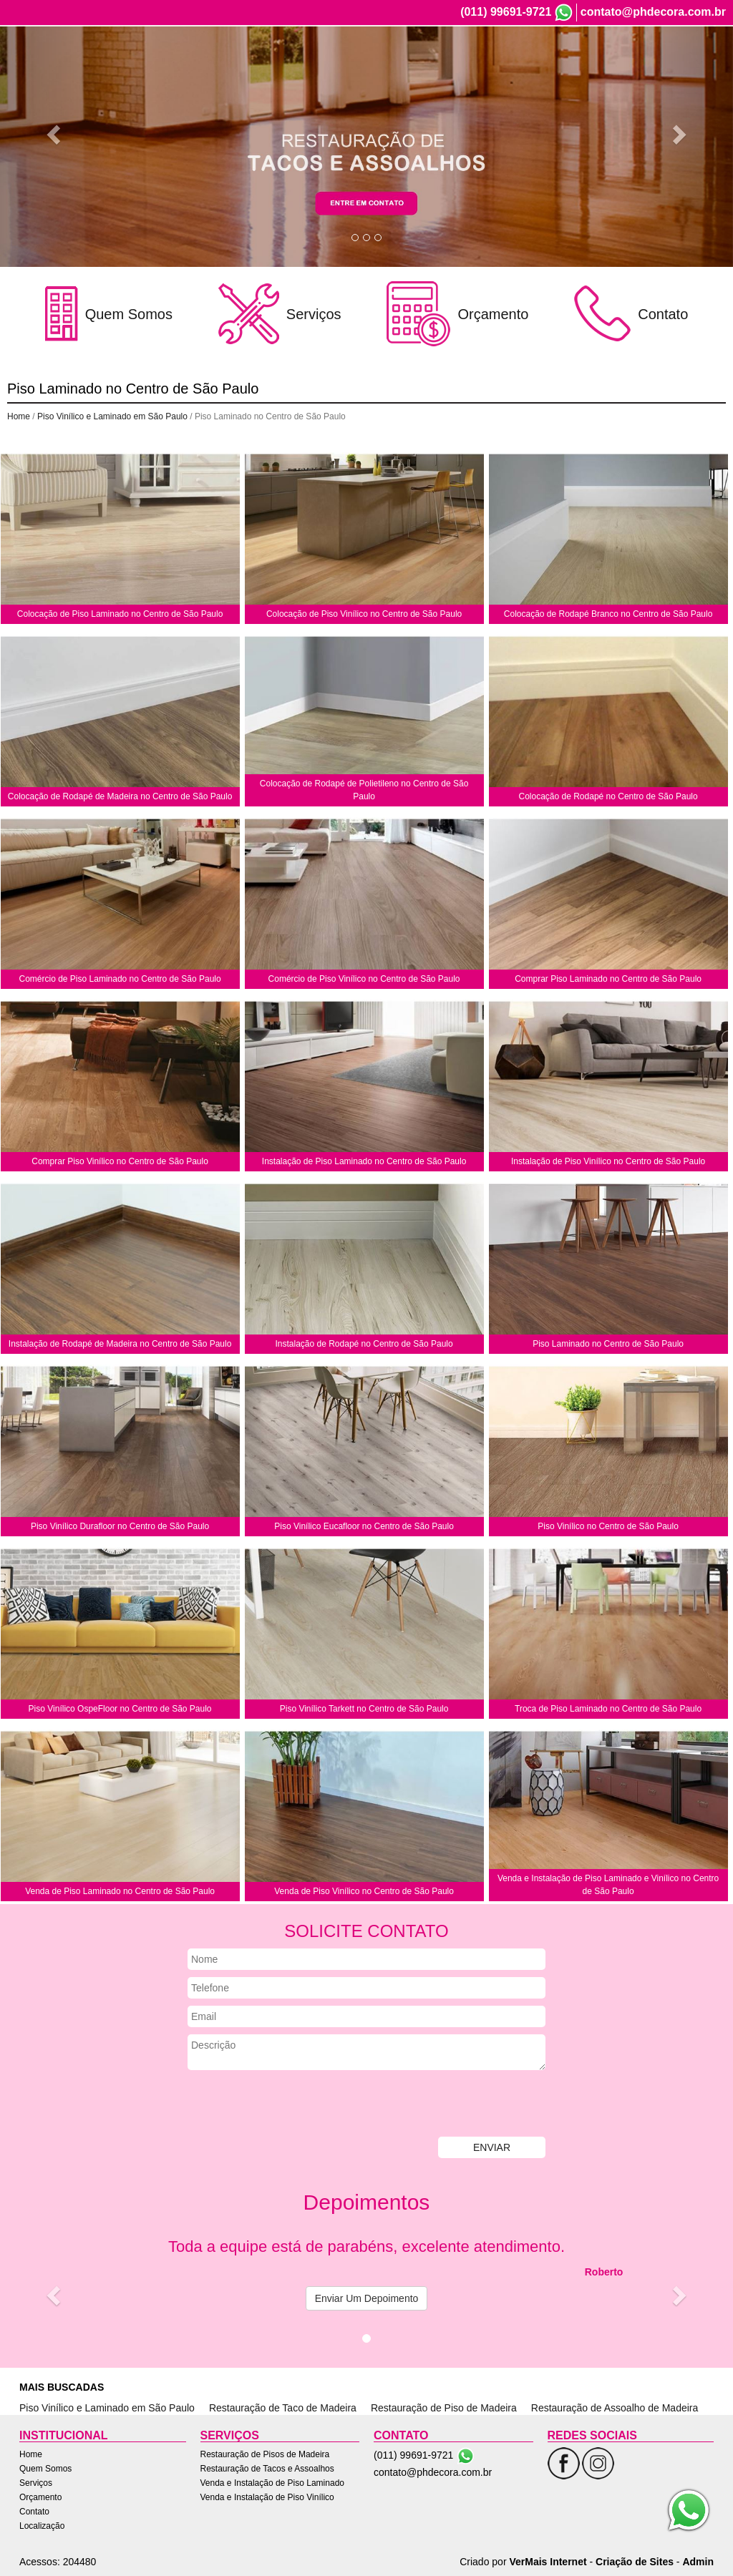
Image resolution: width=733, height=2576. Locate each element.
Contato (637, 63)
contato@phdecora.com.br (653, 12)
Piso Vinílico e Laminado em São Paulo (112, 416)
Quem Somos (461, 63)
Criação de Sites (635, 2561)
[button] (55, 133)
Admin (698, 2561)
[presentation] (296, 2105)
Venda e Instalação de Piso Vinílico (267, 2497)
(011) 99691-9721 (505, 12)
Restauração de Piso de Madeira (444, 2408)
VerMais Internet (547, 2561)
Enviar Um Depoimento (367, 2298)
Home (405, 63)
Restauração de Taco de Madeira (282, 2408)
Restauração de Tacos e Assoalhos (267, 2469)
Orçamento (581, 63)
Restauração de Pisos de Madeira (265, 2454)
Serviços (524, 63)
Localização (694, 63)
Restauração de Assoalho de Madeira (614, 2408)
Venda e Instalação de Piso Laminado (272, 2483)
